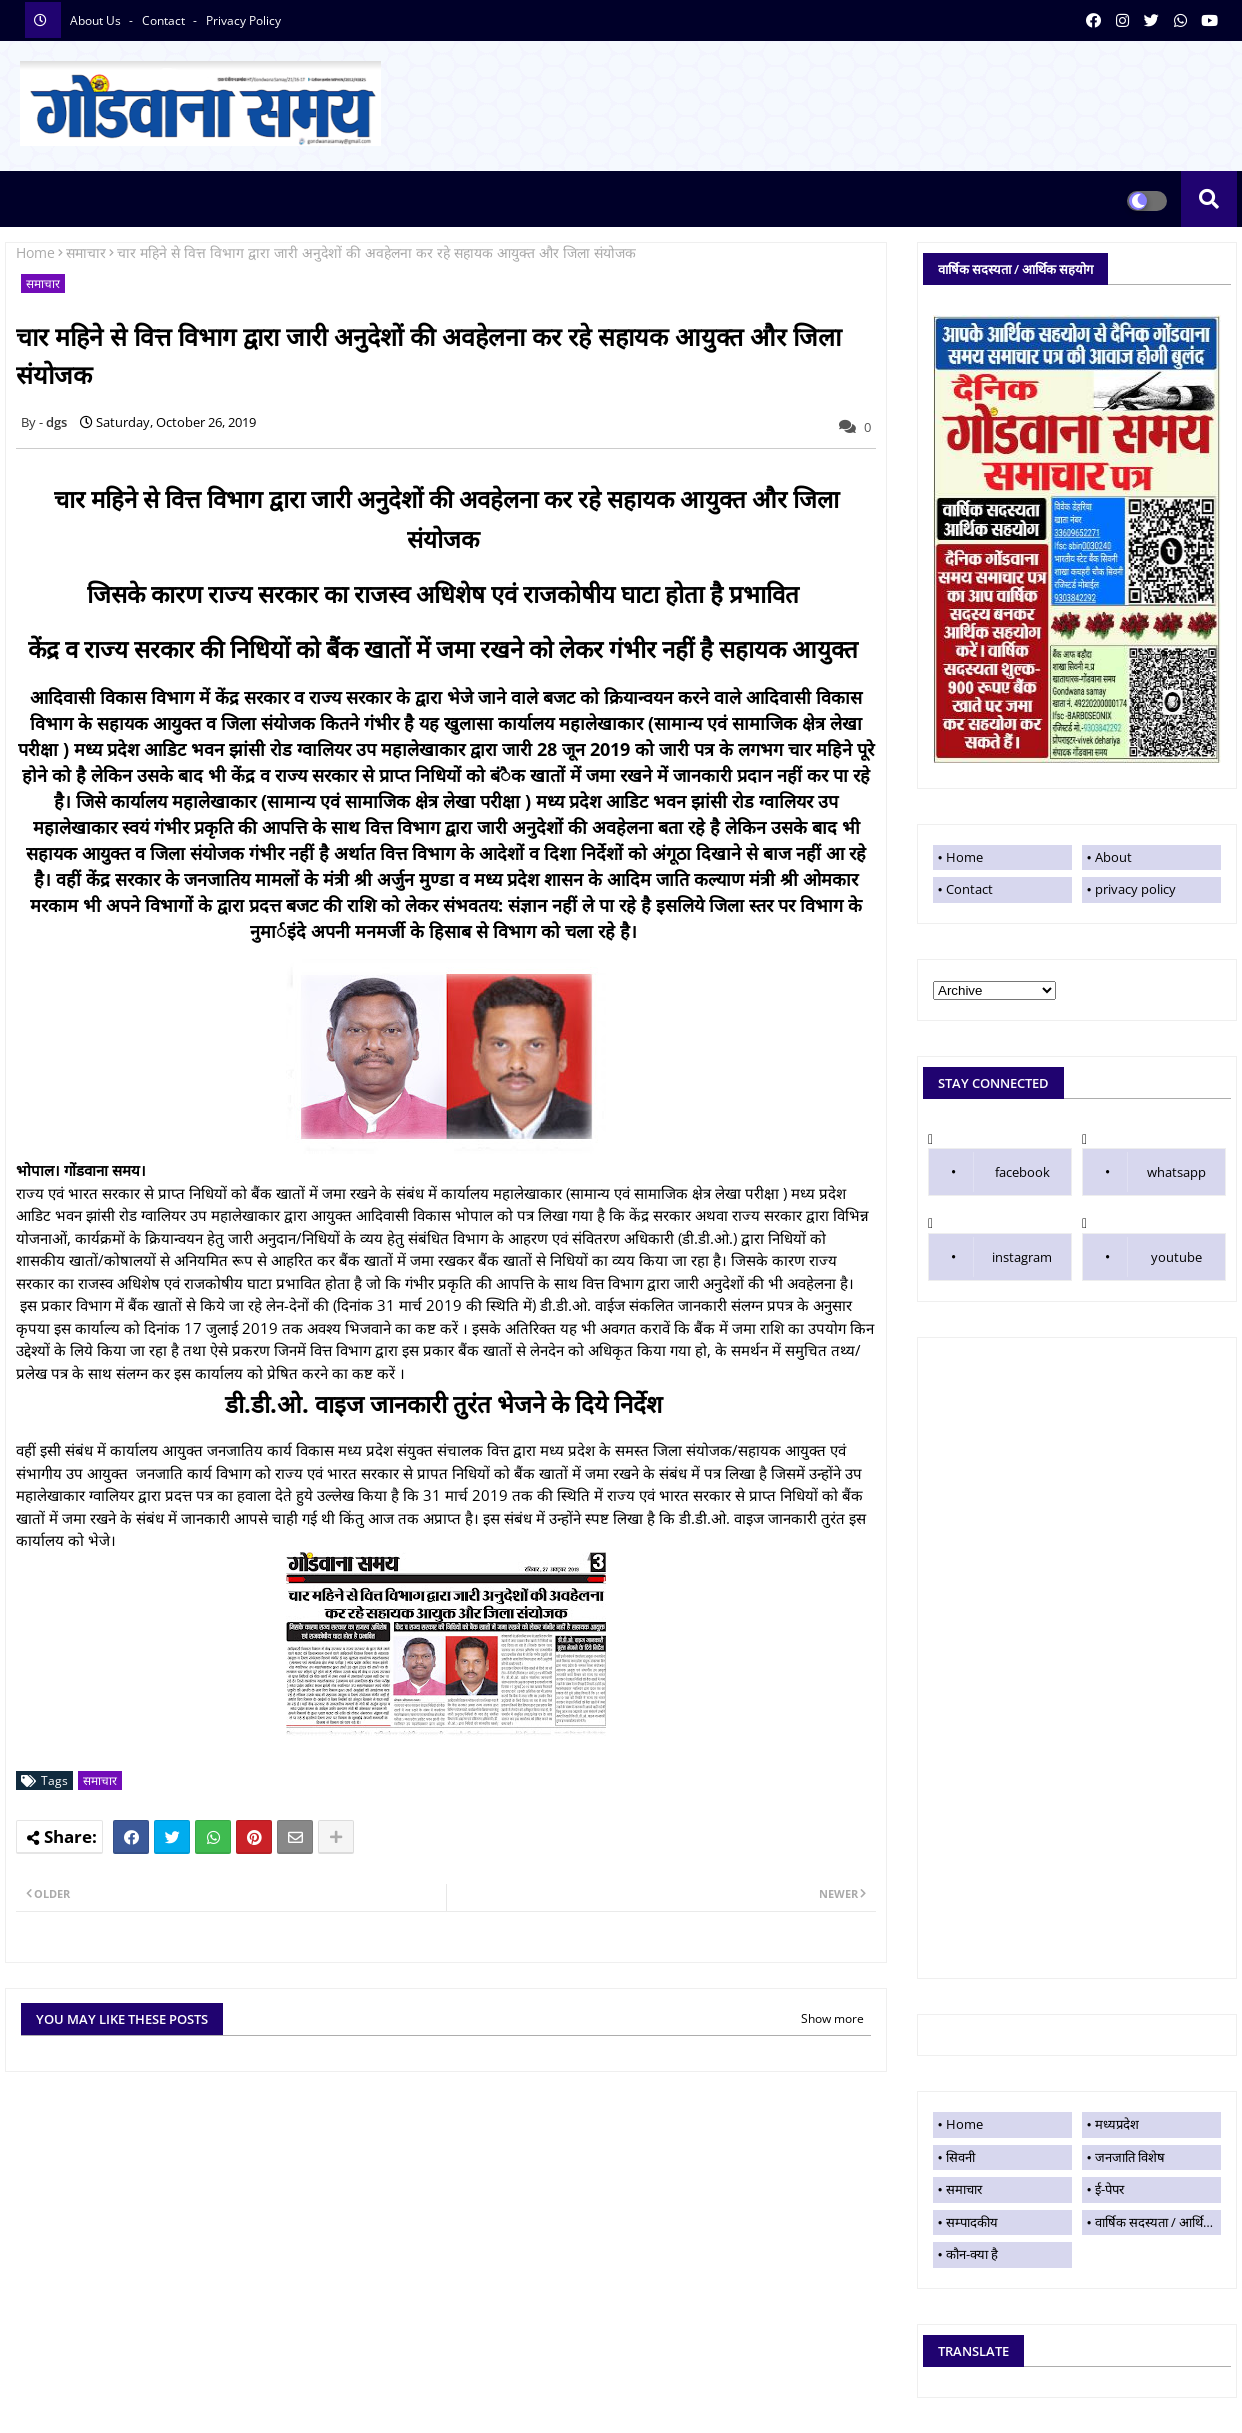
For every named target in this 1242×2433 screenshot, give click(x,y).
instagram (1022, 1257)
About (1113, 857)
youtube (1176, 1257)
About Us (97, 20)
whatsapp (1176, 1172)
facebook (1022, 1172)
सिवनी (960, 2157)
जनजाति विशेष (1130, 2157)
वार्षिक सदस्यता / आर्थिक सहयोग (1158, 2222)
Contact (969, 889)
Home (35, 252)
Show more (832, 2018)
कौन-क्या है (972, 2254)
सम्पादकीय (972, 2222)
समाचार (86, 252)
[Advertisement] (1077, 1658)
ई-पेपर (1109, 2189)
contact (165, 20)
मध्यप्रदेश (1117, 2124)
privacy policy (243, 20)
